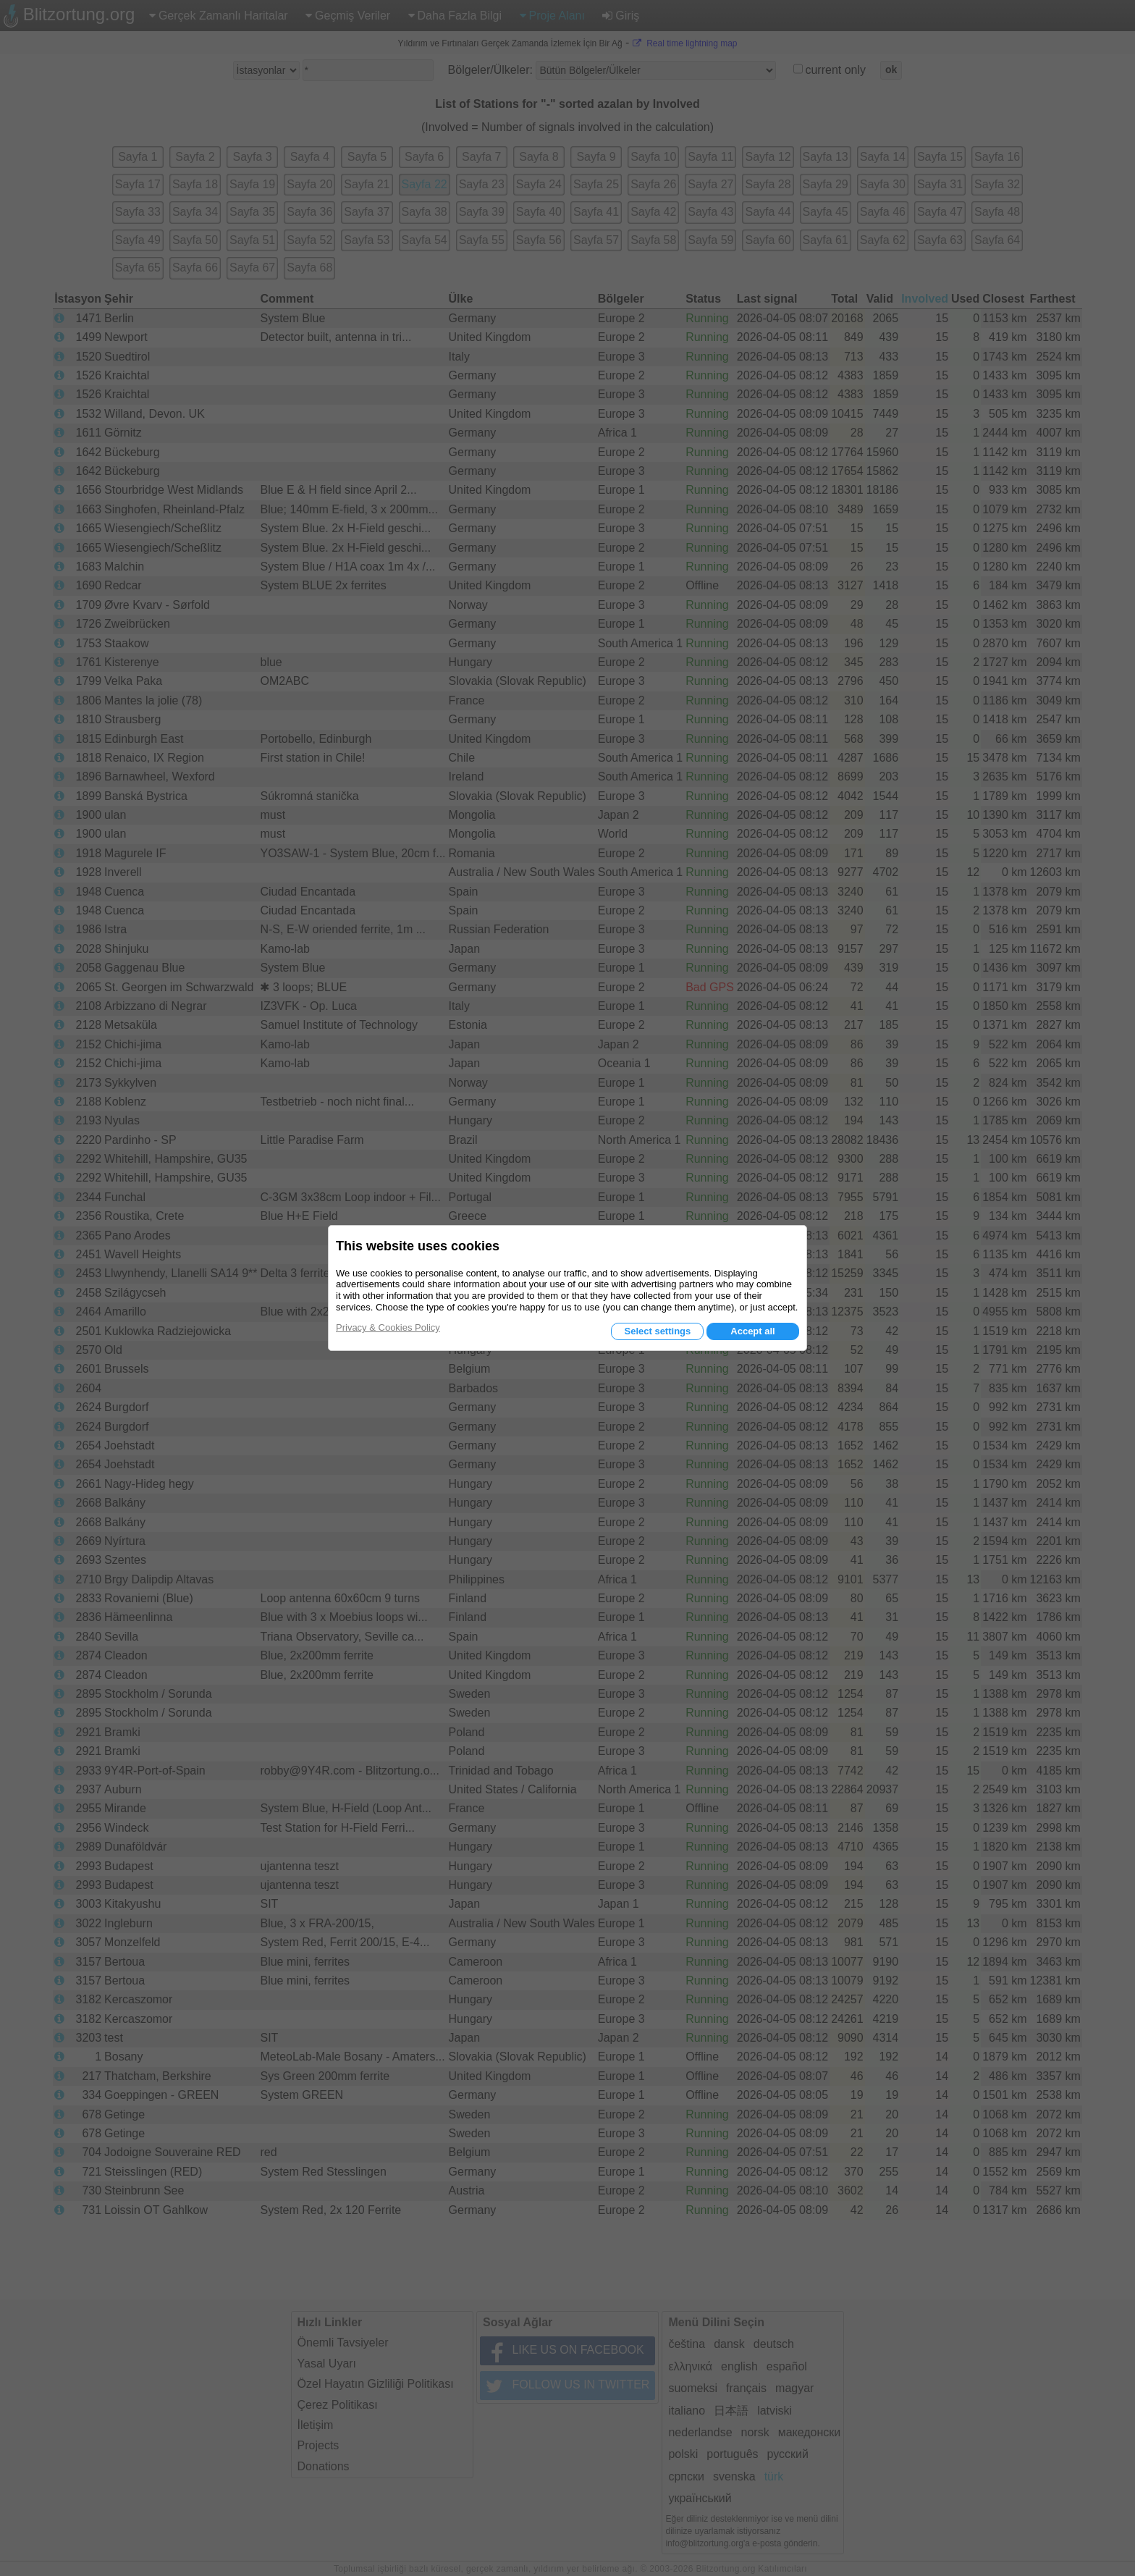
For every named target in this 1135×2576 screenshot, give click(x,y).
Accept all (752, 1331)
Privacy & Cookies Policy (388, 1327)
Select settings (657, 1331)
